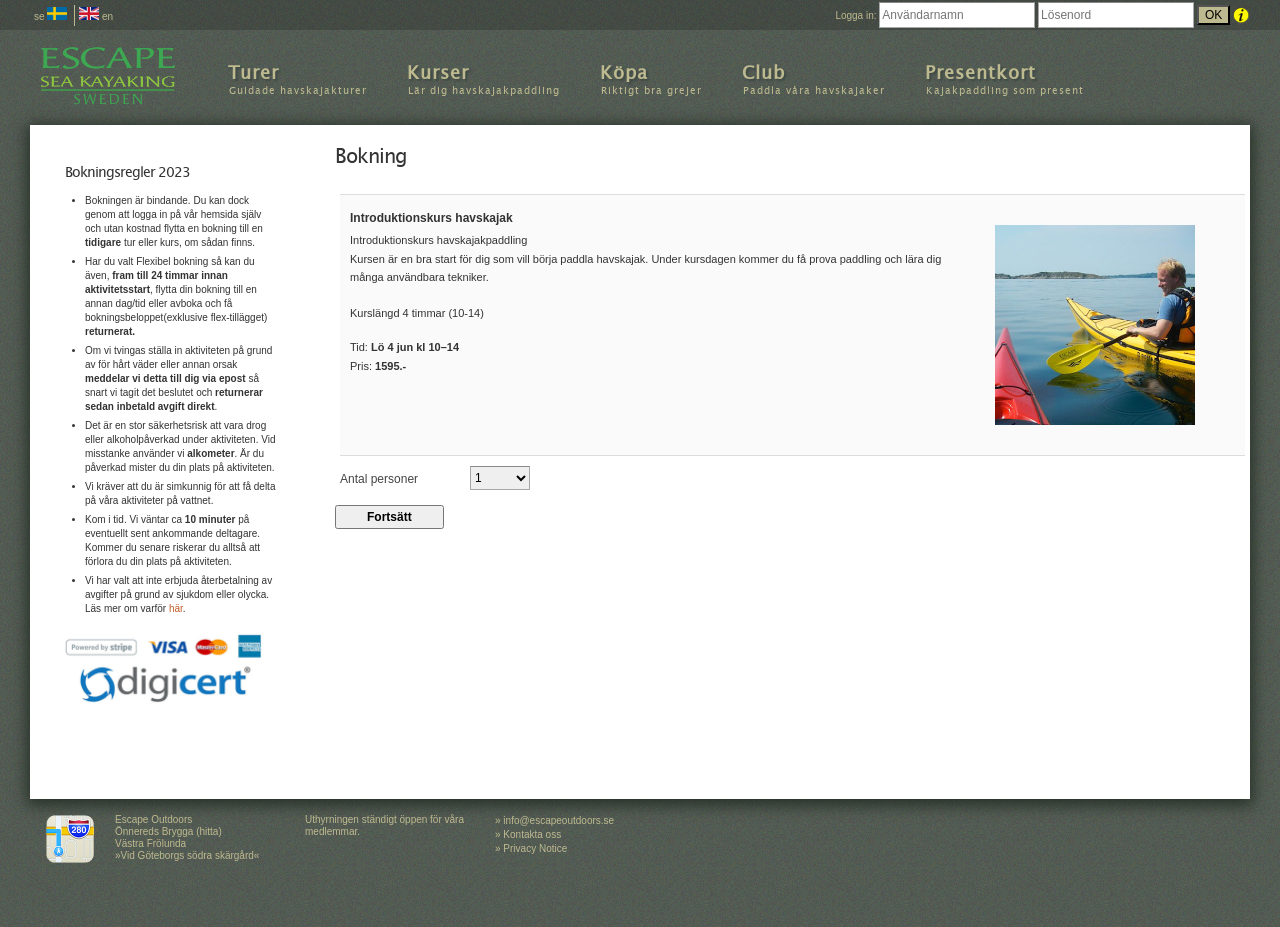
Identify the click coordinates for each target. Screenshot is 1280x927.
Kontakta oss (532, 834)
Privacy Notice (535, 848)
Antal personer (379, 478)
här (176, 608)
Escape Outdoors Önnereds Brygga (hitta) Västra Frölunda (168, 831)
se (50, 16)
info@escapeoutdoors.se (558, 820)
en (96, 16)
